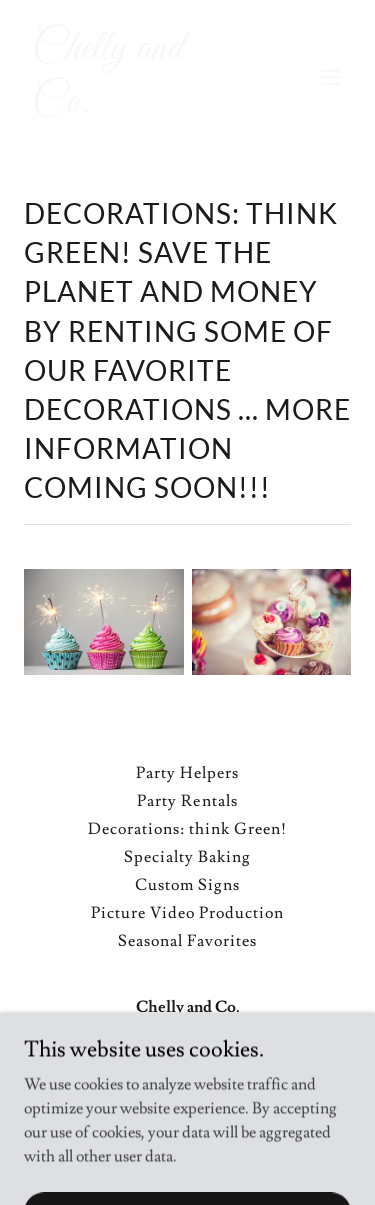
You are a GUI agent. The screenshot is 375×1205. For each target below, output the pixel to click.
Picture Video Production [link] (187, 913)
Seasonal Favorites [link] (187, 941)
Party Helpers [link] (187, 773)
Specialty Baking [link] (187, 857)
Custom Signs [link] (187, 885)
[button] (331, 77)
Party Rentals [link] (187, 801)
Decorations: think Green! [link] (187, 829)
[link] (138, 107)
